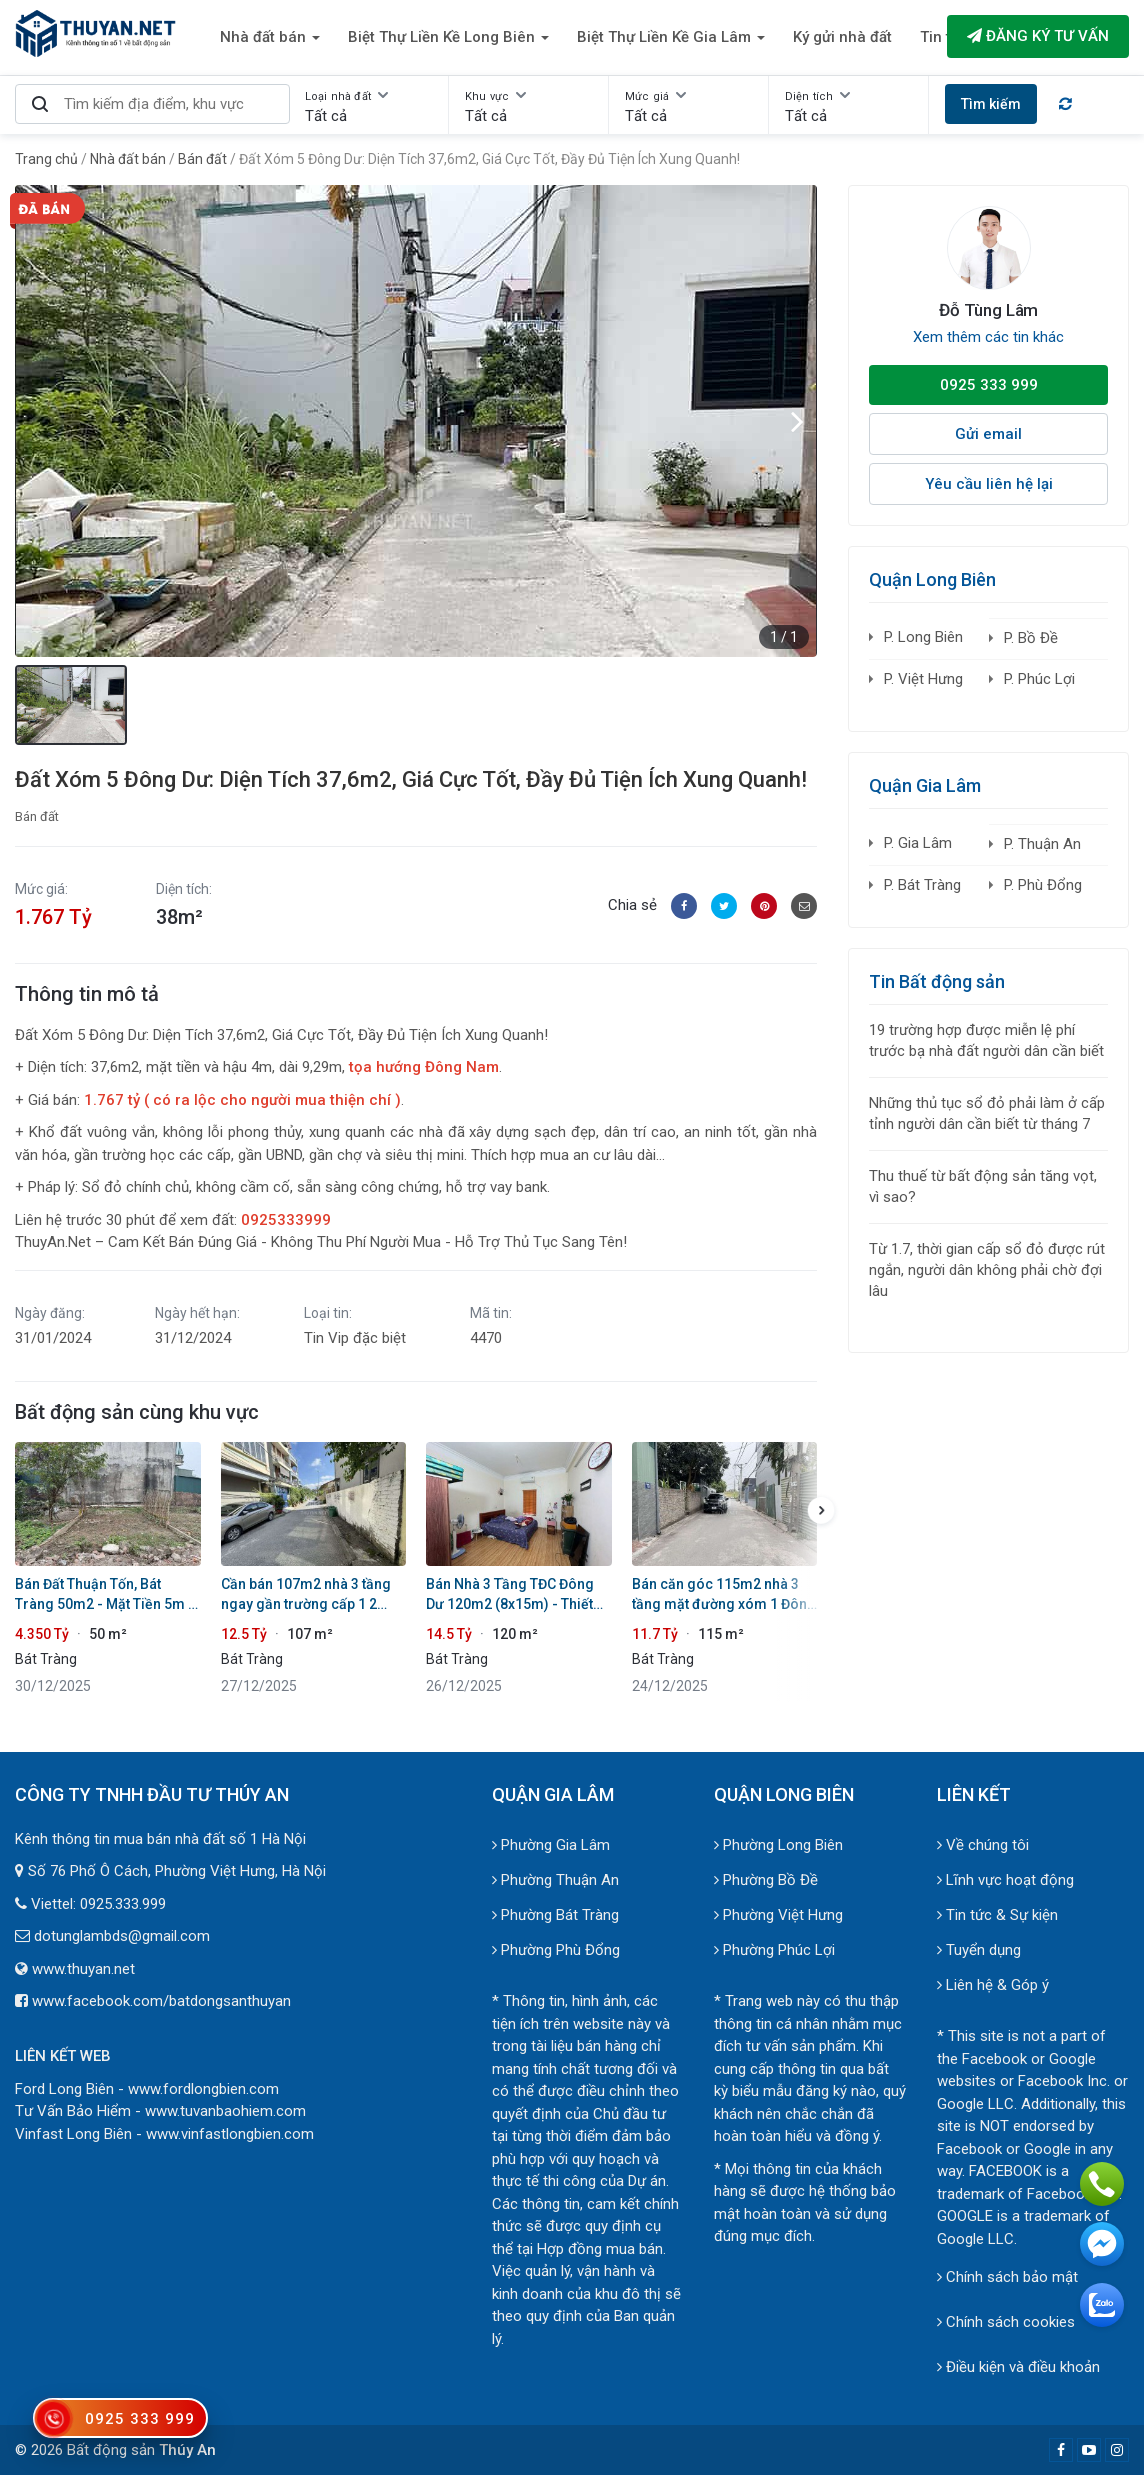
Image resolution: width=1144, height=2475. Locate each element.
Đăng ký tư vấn (1038, 36)
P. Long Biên (923, 637)
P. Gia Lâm (918, 843)
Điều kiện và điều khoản (1018, 2367)
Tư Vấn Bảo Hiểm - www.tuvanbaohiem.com (160, 2111)
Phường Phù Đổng (556, 1950)
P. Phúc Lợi (1039, 679)
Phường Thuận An (555, 1880)
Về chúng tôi (983, 1845)
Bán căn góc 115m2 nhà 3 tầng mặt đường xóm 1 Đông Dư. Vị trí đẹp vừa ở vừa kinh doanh (724, 1595)
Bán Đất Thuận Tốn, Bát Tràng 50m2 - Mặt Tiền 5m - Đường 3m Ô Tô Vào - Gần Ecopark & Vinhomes (104, 1595)
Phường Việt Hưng (778, 1915)
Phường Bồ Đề (766, 1880)
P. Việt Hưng (923, 679)
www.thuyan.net (83, 1969)
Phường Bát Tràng (555, 1915)
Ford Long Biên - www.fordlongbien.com (147, 2089)
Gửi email (988, 434)
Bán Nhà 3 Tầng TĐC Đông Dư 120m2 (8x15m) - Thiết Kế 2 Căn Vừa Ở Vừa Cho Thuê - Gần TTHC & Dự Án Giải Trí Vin (510, 1595)
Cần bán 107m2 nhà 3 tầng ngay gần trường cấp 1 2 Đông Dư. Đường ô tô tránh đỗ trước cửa (306, 1595)
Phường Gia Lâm (551, 1845)
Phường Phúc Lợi (774, 1950)
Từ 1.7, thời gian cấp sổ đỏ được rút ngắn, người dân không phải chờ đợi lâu (987, 1270)
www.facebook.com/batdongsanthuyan (161, 2001)
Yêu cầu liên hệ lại (989, 484)
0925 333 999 (989, 385)
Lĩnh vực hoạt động (1005, 1880)
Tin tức (944, 37)
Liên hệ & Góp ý (993, 1985)
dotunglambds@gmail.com (122, 1936)
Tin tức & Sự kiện (997, 1915)
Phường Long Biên (778, 1845)
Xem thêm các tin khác (988, 337)
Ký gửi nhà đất (842, 37)
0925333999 (286, 1220)
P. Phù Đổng (1043, 885)
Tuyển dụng (979, 1950)
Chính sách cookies (1006, 2322)
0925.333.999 (123, 1904)
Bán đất (37, 816)
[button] (797, 421)
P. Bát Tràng (922, 885)
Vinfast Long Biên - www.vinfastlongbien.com (164, 2134)
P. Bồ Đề (1031, 638)
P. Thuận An (1042, 844)
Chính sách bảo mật (1007, 2277)
